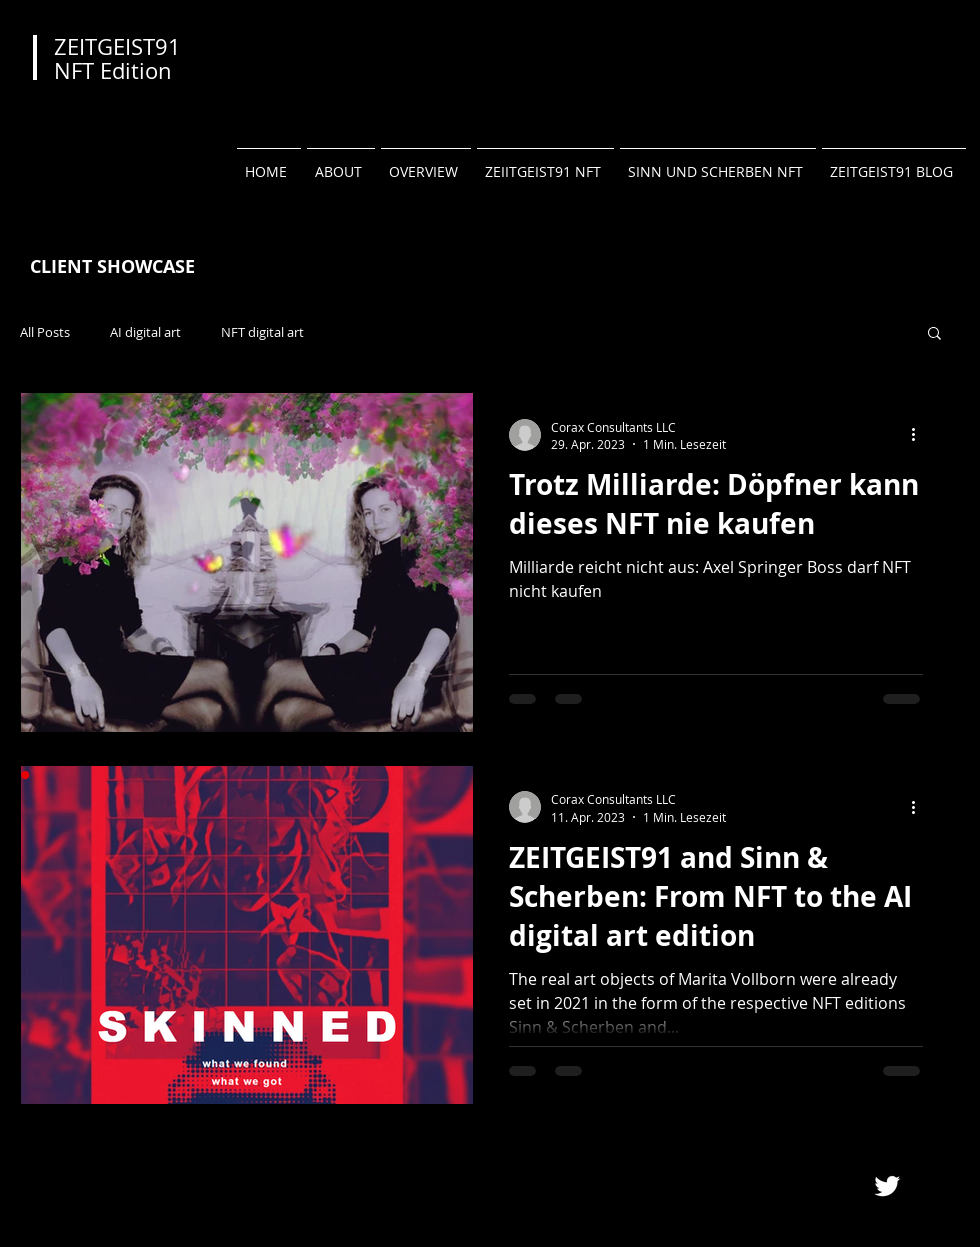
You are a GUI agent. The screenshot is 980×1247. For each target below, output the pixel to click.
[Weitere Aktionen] (920, 435)
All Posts (45, 332)
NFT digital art (262, 332)
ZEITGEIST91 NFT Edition (117, 58)
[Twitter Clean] (887, 1186)
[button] (934, 334)
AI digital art (145, 332)
